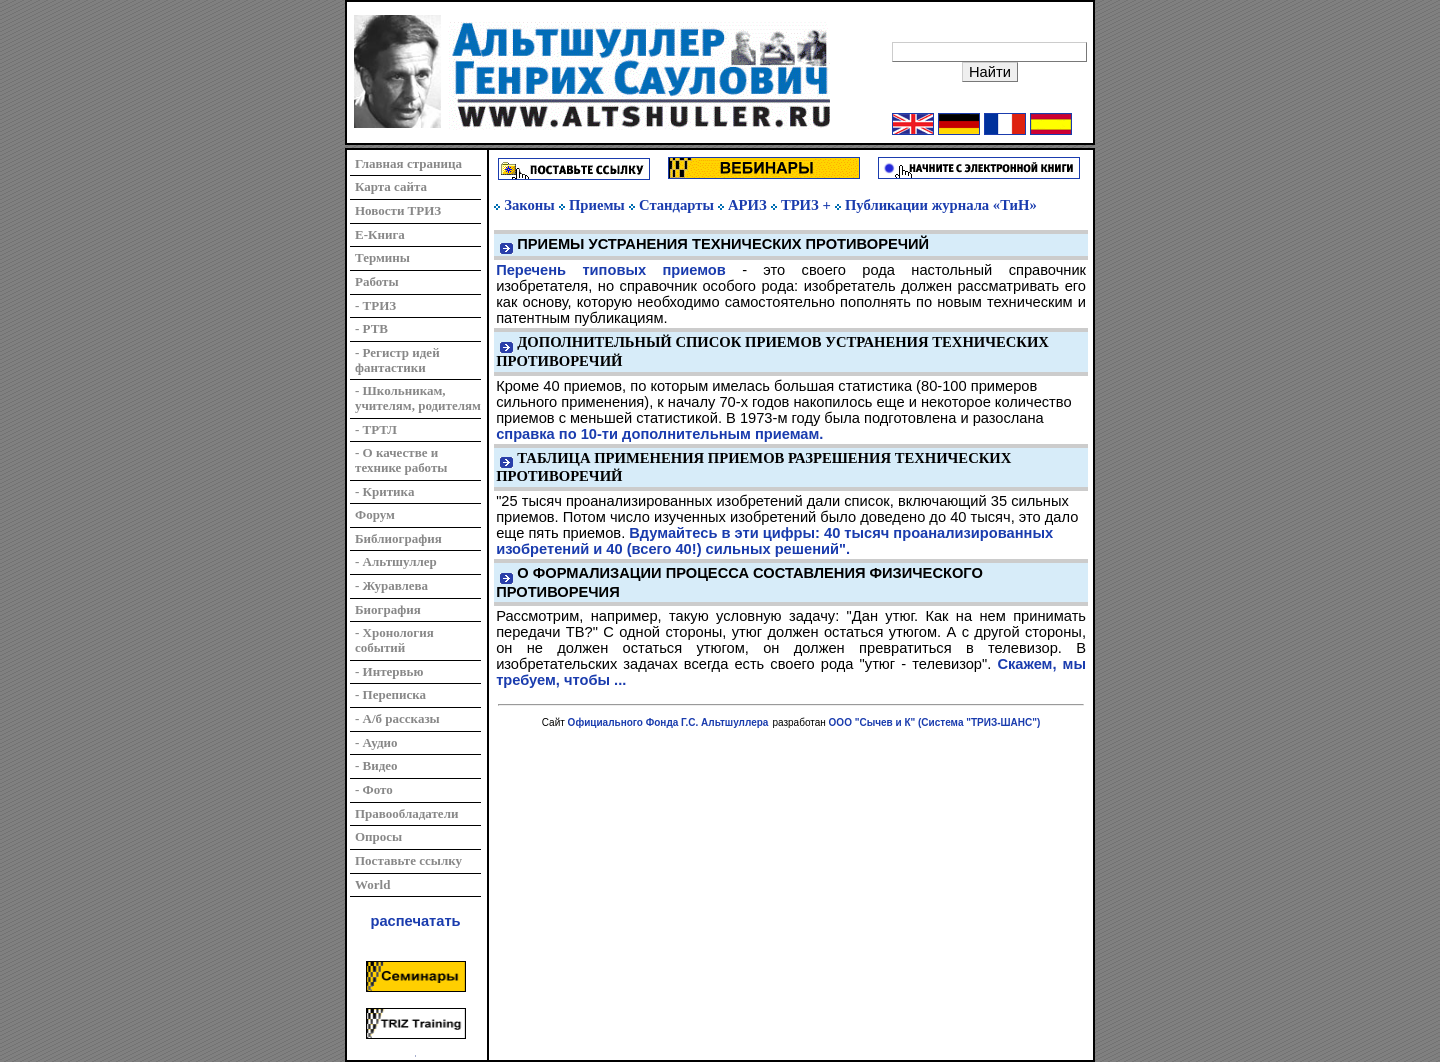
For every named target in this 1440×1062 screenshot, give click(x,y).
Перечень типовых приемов (611, 270)
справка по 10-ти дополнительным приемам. (659, 434)
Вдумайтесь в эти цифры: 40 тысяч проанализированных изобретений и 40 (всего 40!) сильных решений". (774, 541)
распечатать (416, 921)
